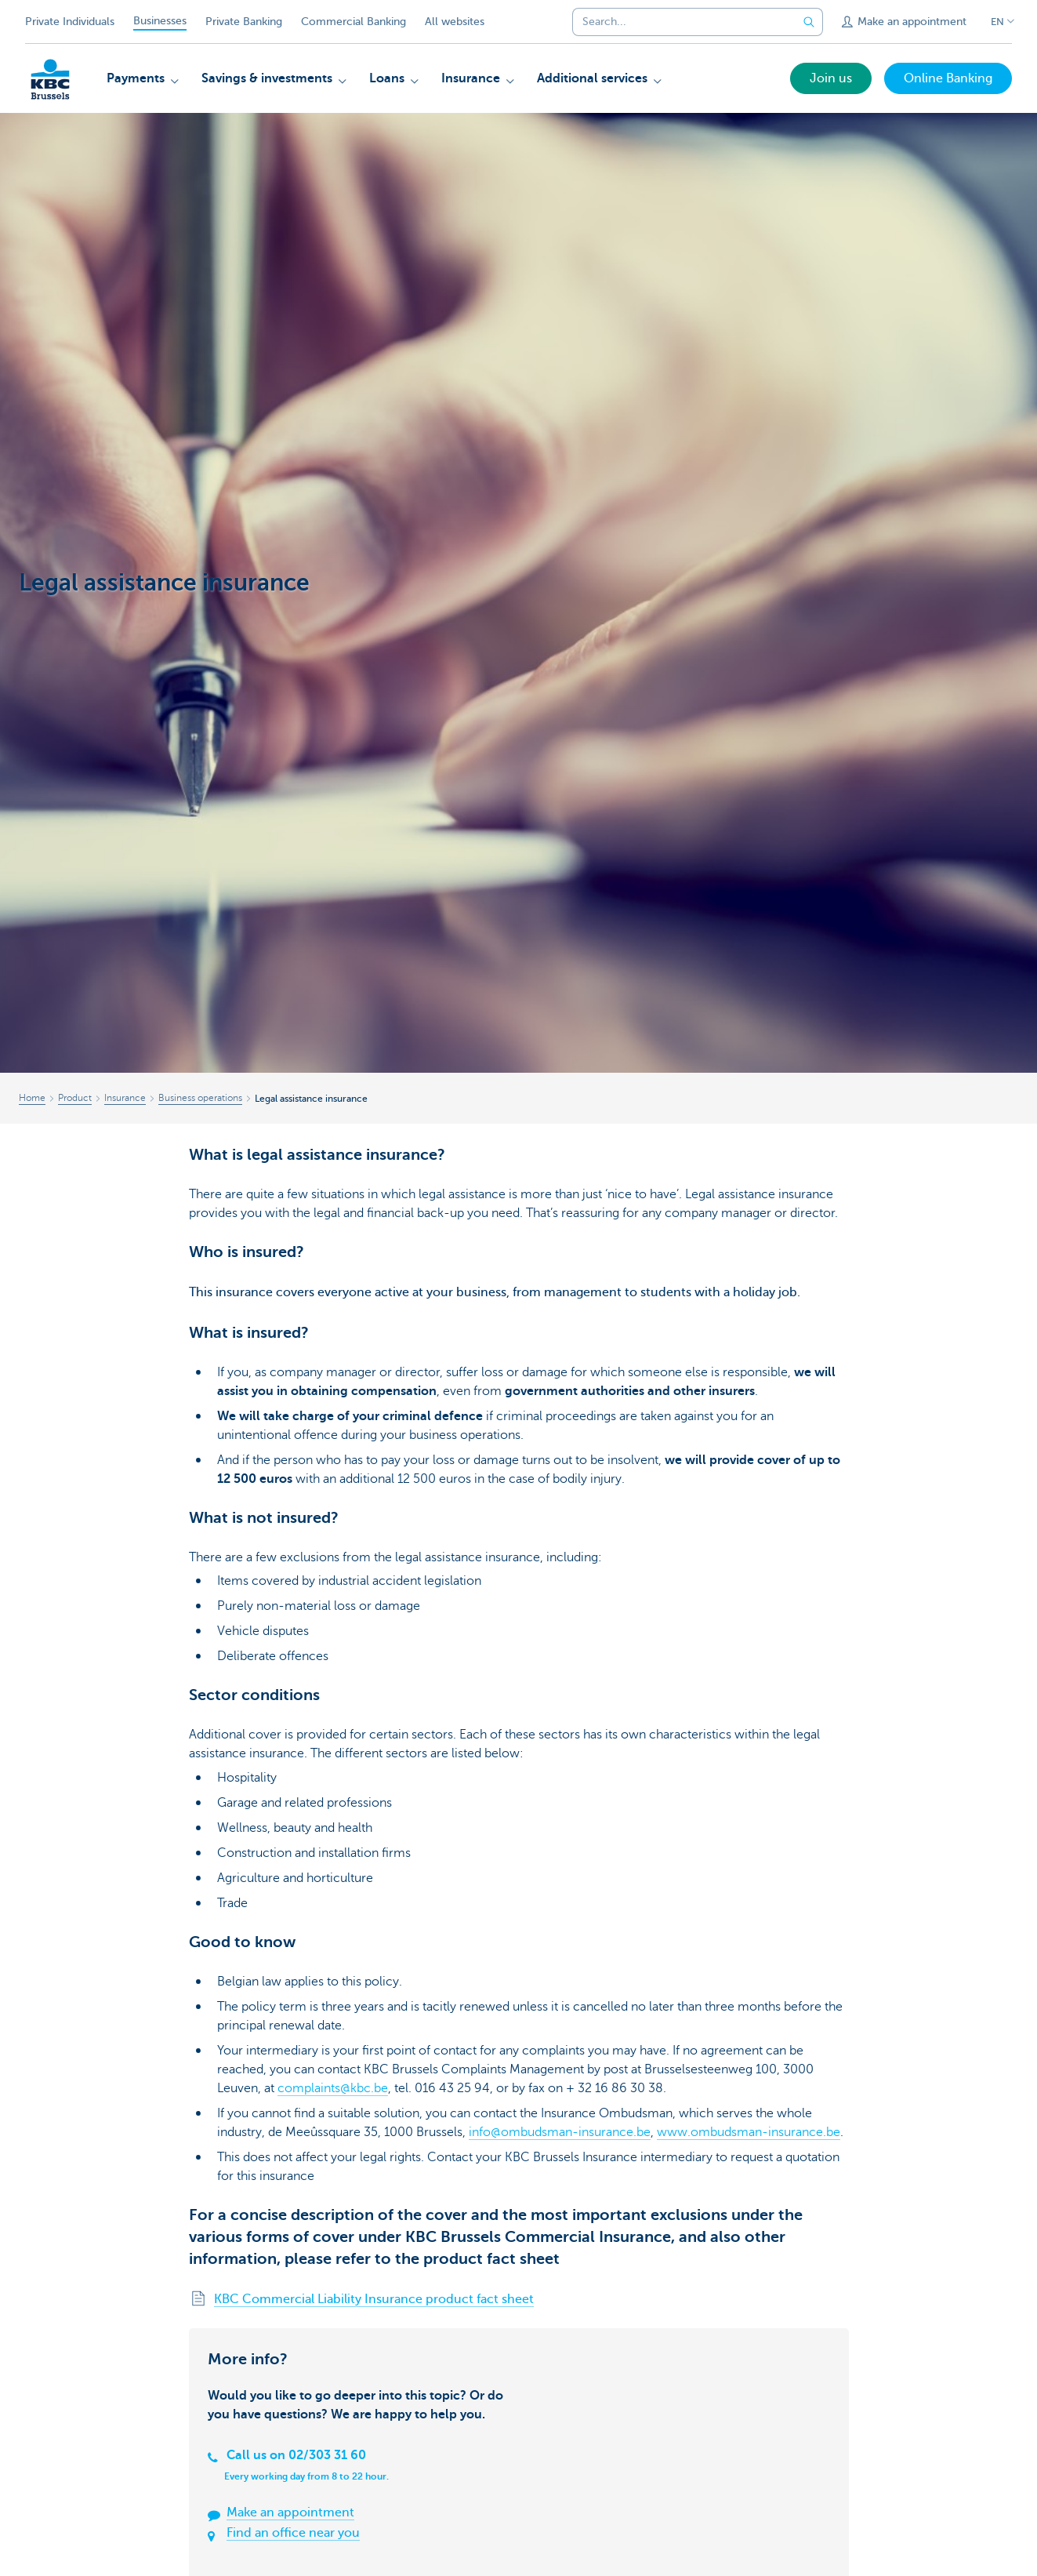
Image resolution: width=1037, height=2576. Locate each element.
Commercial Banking (353, 21)
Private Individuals (69, 21)
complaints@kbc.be (332, 2088)
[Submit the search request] (809, 22)
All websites (454, 21)
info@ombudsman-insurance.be (560, 2132)
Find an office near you (293, 2533)
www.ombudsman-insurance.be (748, 2132)
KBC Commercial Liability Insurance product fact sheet (374, 2299)
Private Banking (243, 21)
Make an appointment (290, 2512)
